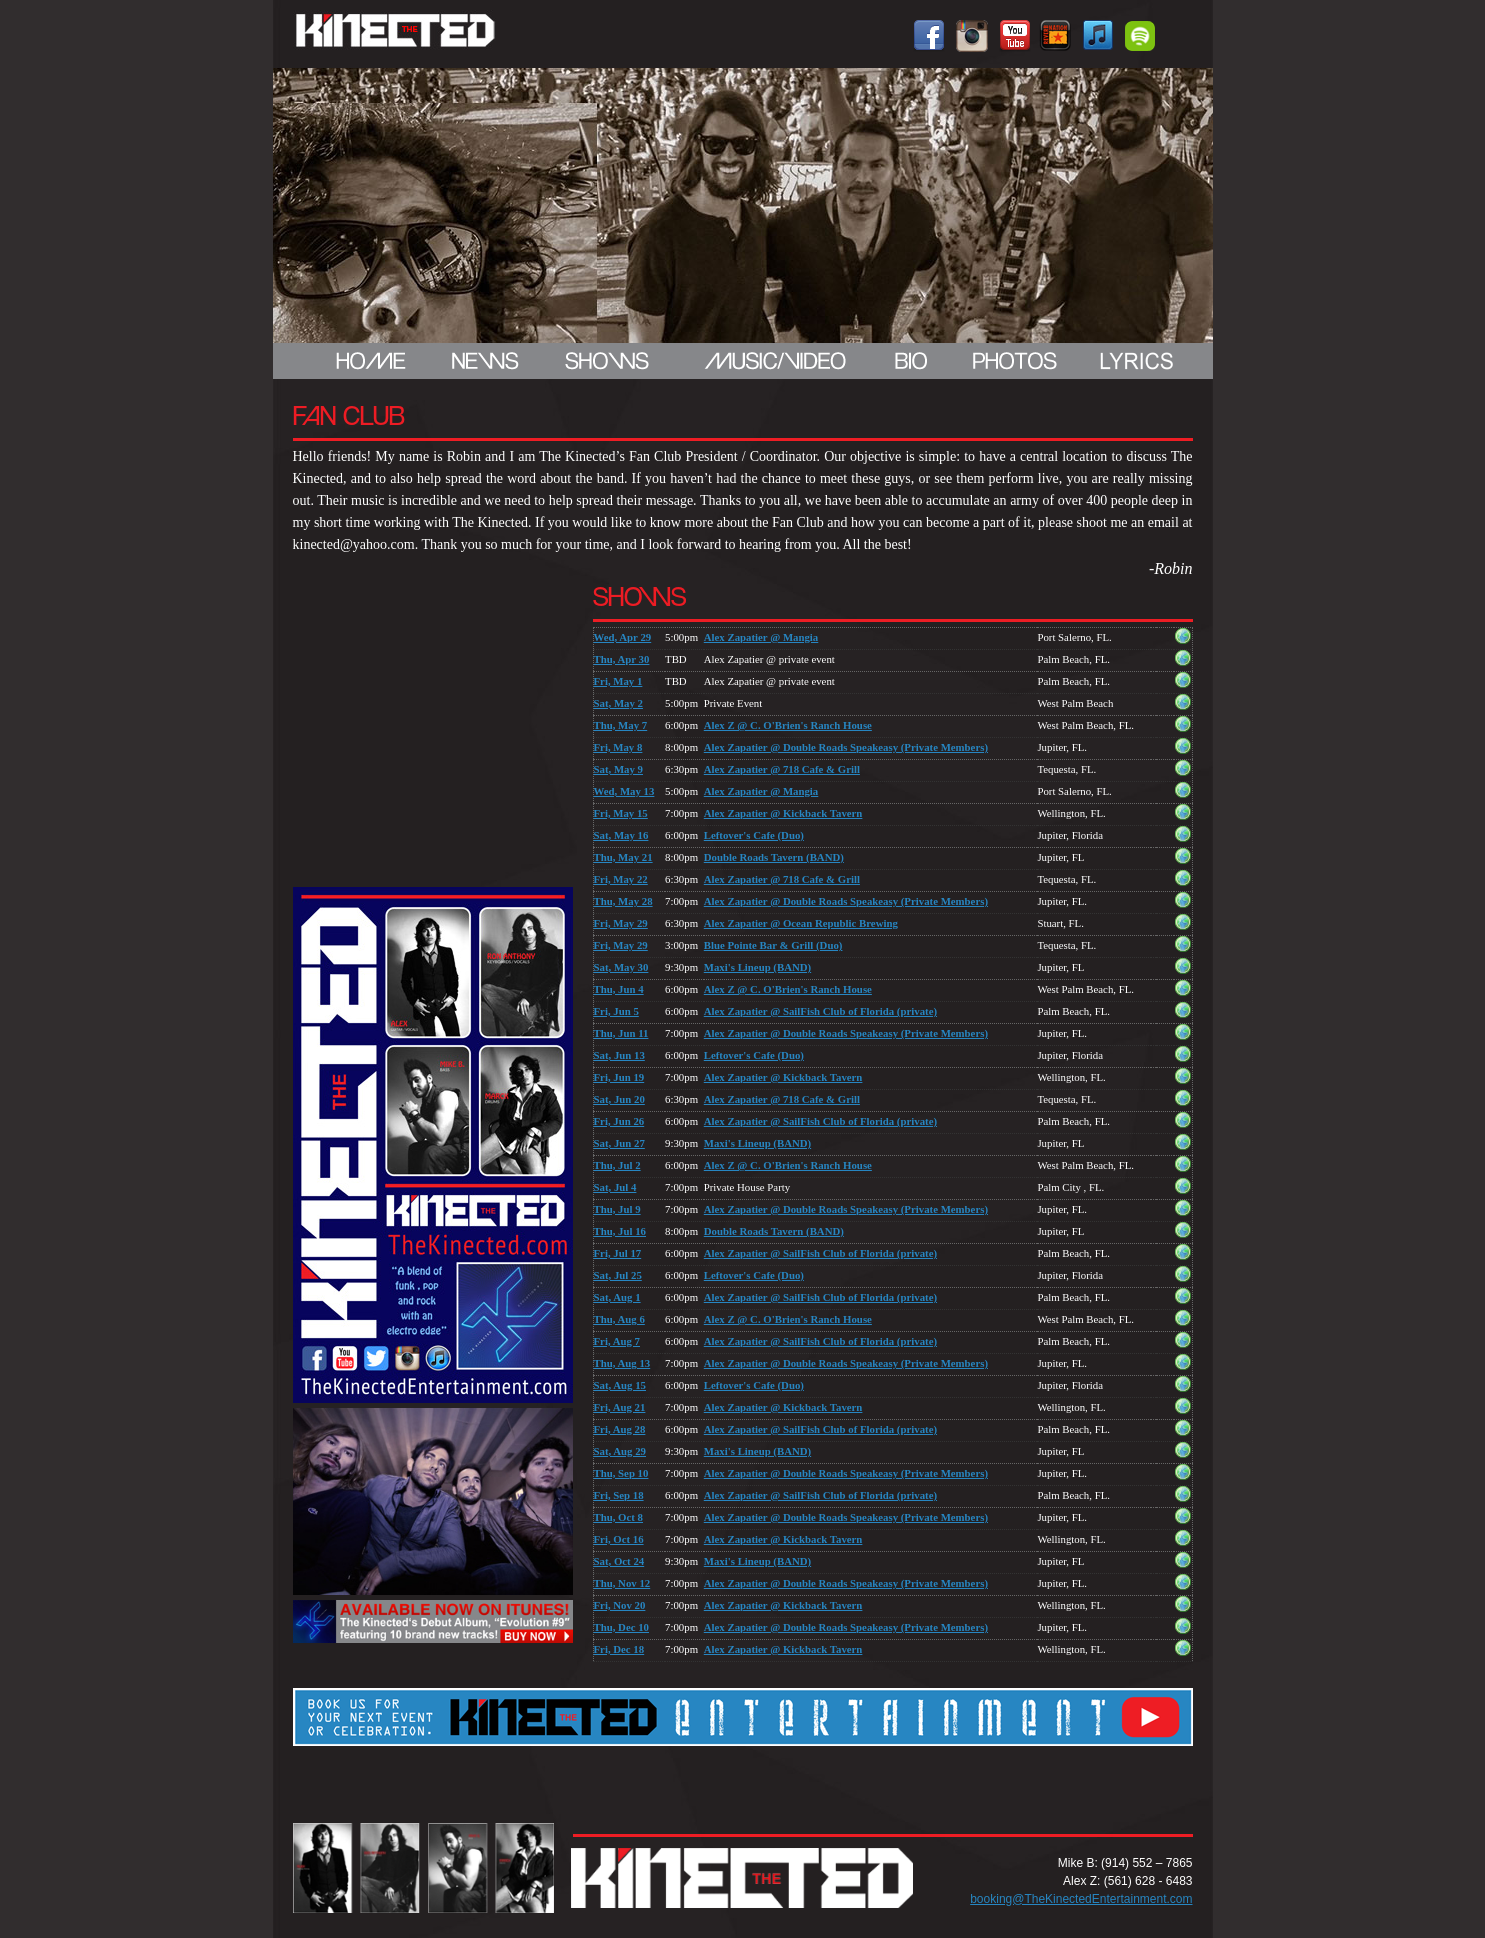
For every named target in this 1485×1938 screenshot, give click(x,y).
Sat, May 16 (621, 835)
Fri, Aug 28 (620, 1429)
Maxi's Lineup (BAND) (757, 967)
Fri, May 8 (618, 747)
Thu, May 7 (621, 725)
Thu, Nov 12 (622, 1583)
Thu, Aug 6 (619, 1319)
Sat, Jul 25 (618, 1275)
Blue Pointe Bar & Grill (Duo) (773, 945)
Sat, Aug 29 (620, 1451)
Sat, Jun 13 (619, 1055)
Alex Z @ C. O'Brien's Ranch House (788, 725)
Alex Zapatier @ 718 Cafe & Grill (782, 769)
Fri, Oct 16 (619, 1539)
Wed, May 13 (624, 791)
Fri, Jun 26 (619, 1121)
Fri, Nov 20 (620, 1605)
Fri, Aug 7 (617, 1341)
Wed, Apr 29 (623, 637)
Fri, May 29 (621, 923)
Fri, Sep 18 (619, 1495)
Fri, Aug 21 (620, 1407)
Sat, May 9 (618, 769)
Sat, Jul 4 (615, 1187)
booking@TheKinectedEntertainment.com (1081, 1899)
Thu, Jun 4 (619, 989)
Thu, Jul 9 (617, 1209)
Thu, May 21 (623, 857)
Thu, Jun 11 (621, 1033)
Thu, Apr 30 (622, 659)
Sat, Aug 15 (620, 1385)
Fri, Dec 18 (619, 1649)
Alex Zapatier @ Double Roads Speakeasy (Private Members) (846, 747)
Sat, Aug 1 (617, 1297)
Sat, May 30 (621, 967)
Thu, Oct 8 (619, 1517)
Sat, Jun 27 (619, 1143)
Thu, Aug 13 (622, 1363)
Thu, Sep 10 (621, 1473)
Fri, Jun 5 (616, 1011)
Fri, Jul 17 (618, 1253)
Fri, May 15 (621, 813)
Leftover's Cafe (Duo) (754, 835)
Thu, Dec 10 (622, 1627)
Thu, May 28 (623, 901)
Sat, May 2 (618, 703)
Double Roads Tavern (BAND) (774, 857)
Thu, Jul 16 (620, 1231)
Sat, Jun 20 (619, 1099)
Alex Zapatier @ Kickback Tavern (783, 813)
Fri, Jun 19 (619, 1077)
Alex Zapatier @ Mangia (761, 637)
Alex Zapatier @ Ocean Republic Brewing (801, 923)
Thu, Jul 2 (617, 1165)
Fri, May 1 (618, 681)
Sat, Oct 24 (619, 1561)
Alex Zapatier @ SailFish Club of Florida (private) (820, 1011)
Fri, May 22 (621, 879)
